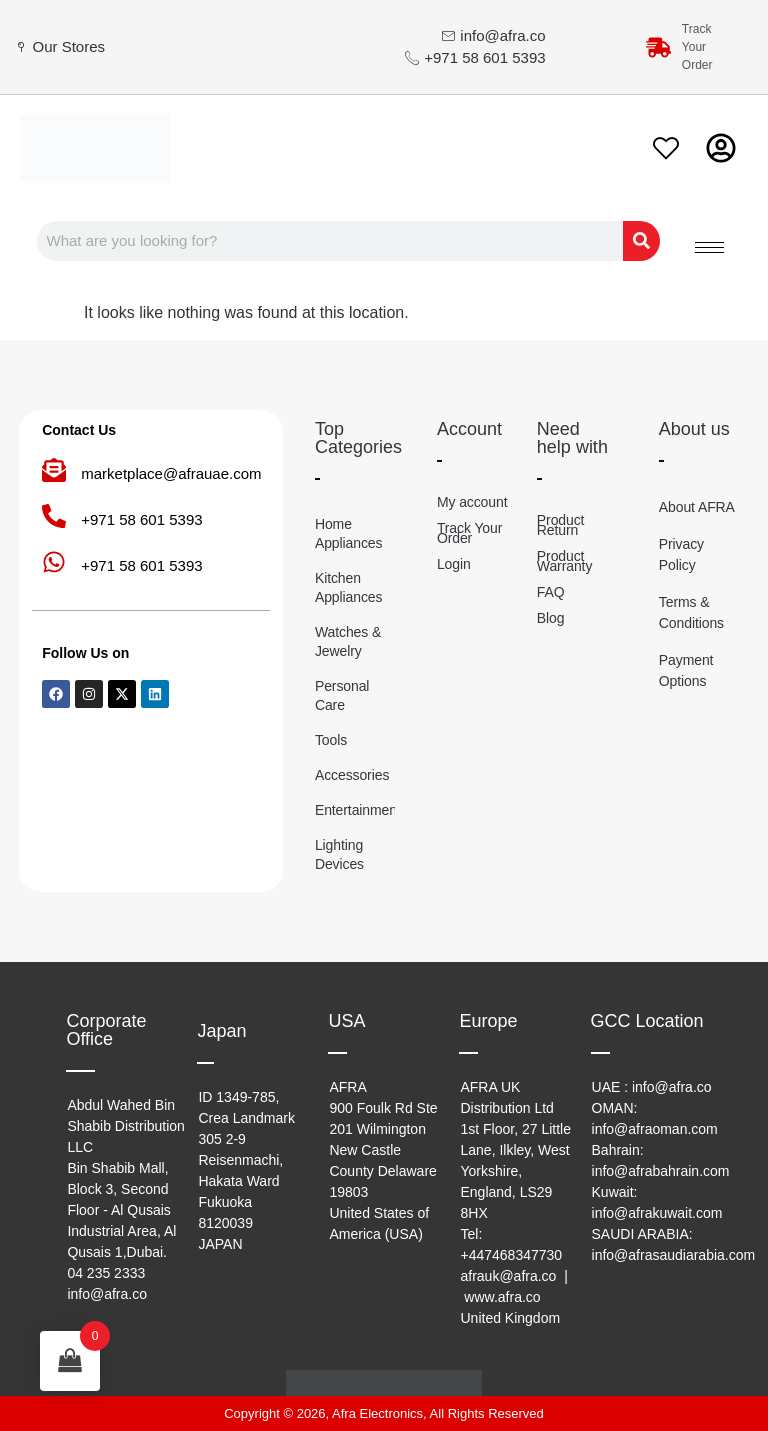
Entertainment (355, 810)
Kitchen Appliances (349, 587)
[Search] (636, 241)
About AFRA (697, 507)
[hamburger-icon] (709, 247)
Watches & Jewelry (348, 641)
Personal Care (342, 695)
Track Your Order (469, 533)
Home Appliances (349, 533)
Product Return (561, 525)
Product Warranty (564, 561)
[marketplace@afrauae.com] (54, 470)
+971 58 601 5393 (141, 519)
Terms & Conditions (691, 612)
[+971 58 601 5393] (54, 516)
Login (454, 564)
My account (472, 502)
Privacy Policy (681, 554)
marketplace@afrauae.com (171, 473)
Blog (551, 618)
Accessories (352, 775)
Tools (331, 740)
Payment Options (686, 670)
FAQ (551, 592)
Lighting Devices (339, 854)
